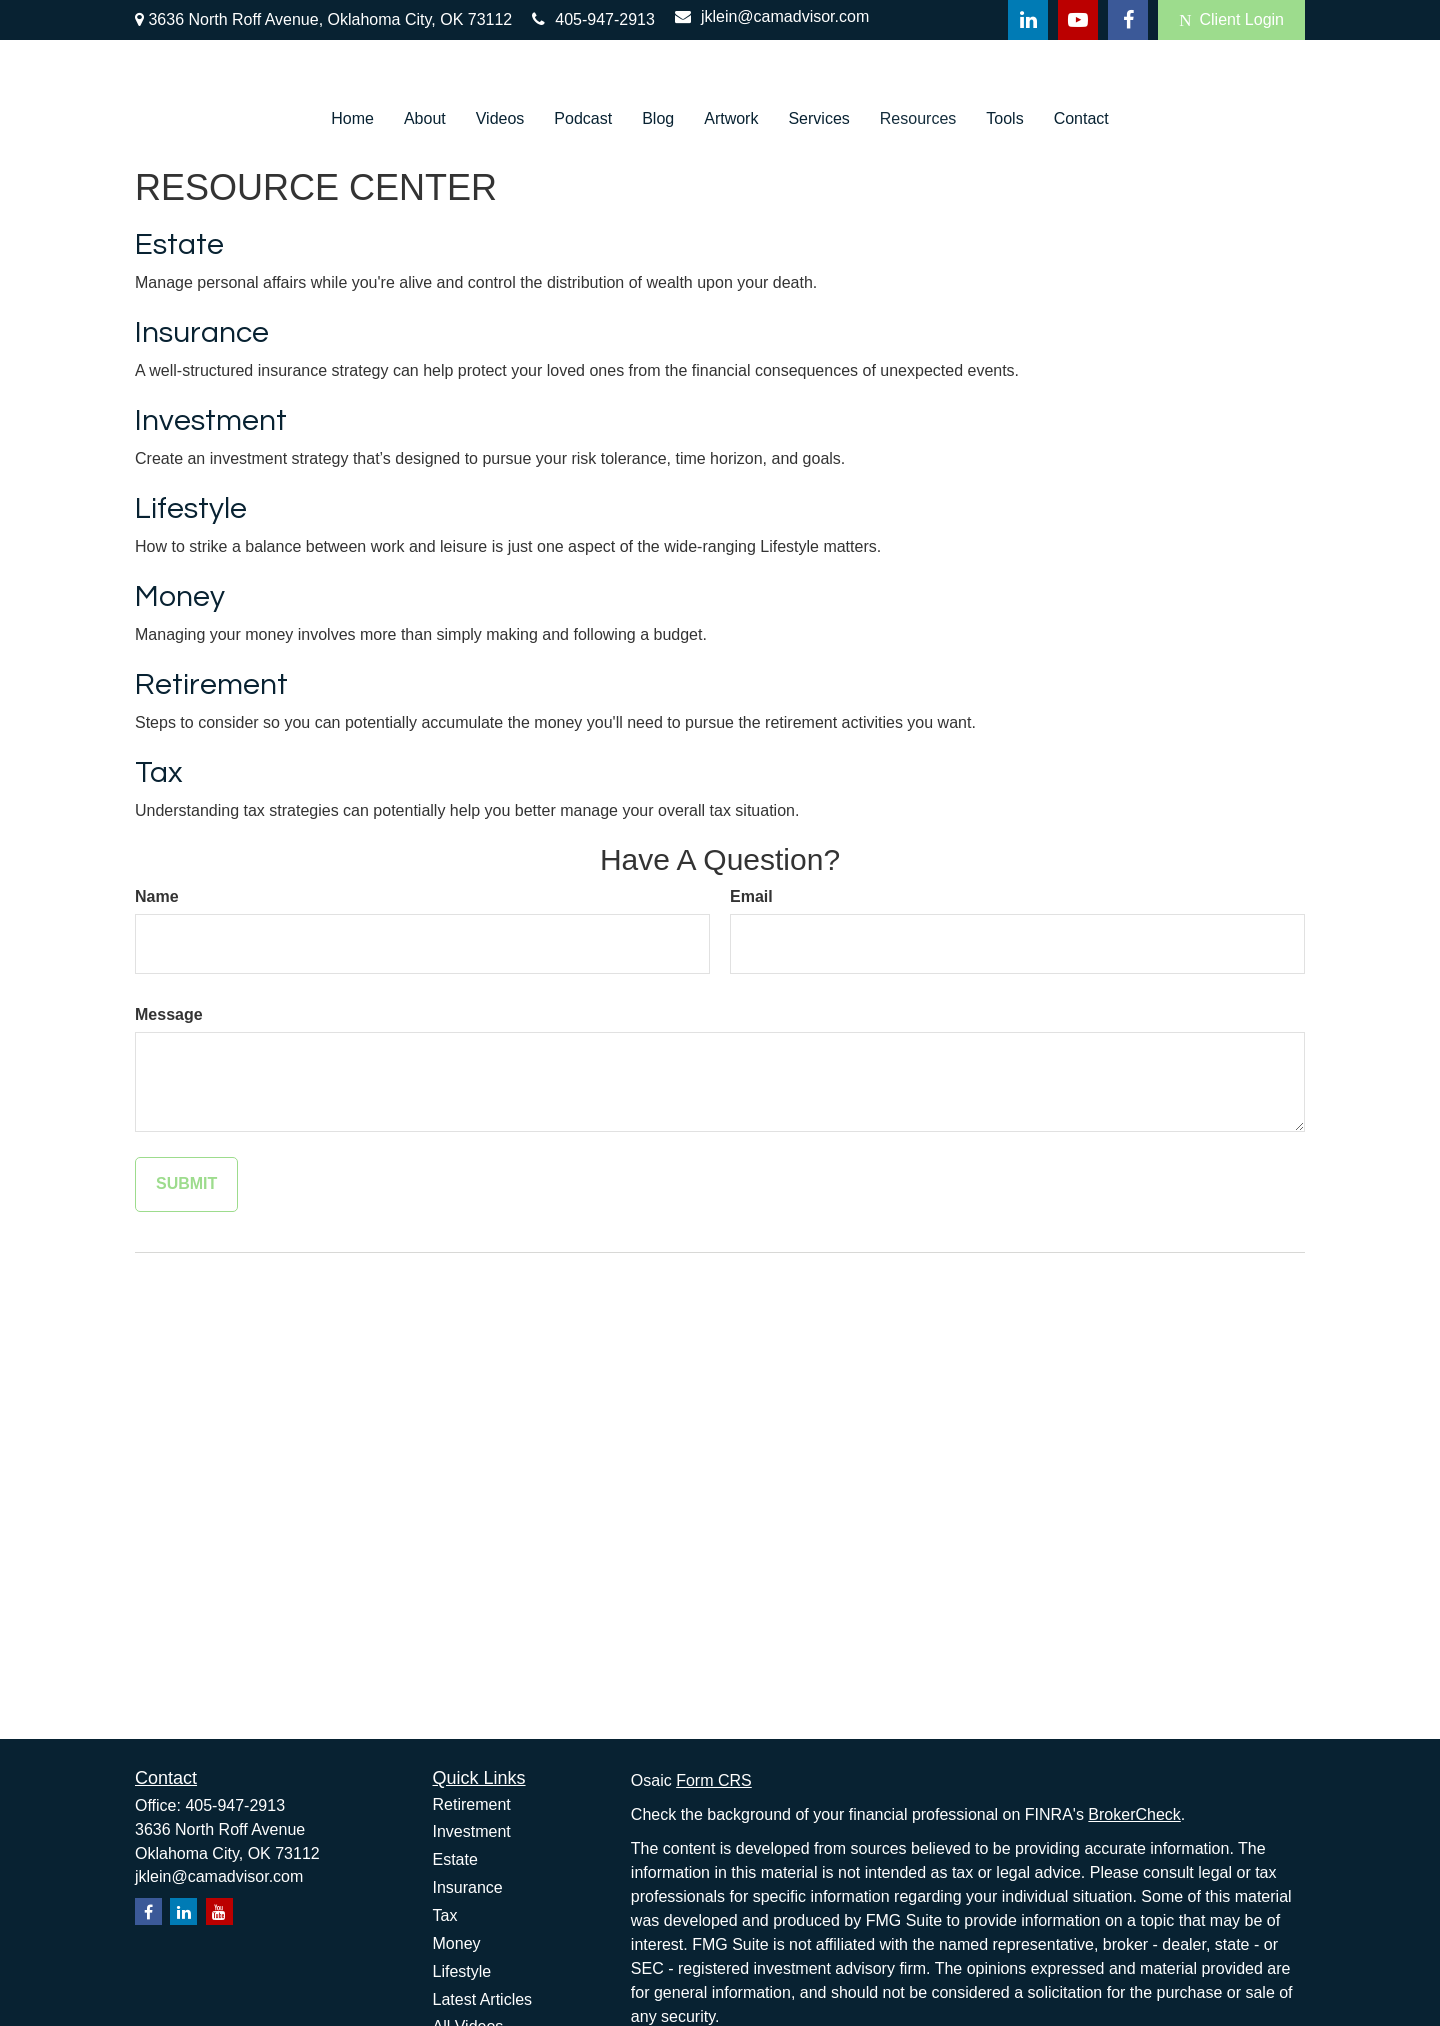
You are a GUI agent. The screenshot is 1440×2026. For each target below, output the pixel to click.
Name (157, 896)
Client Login (1231, 20)
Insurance (202, 332)
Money (180, 596)
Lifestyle (191, 508)
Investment (211, 420)
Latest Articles (483, 1999)
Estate (179, 244)
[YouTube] (1078, 20)
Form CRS (714, 1780)
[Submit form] (186, 1184)
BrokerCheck (1134, 1814)
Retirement (211, 684)
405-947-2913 (593, 19)
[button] (352, 119)
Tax (158, 772)
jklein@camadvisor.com (772, 16)
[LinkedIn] (1028, 20)
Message (169, 1014)
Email (751, 896)
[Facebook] (1128, 20)
